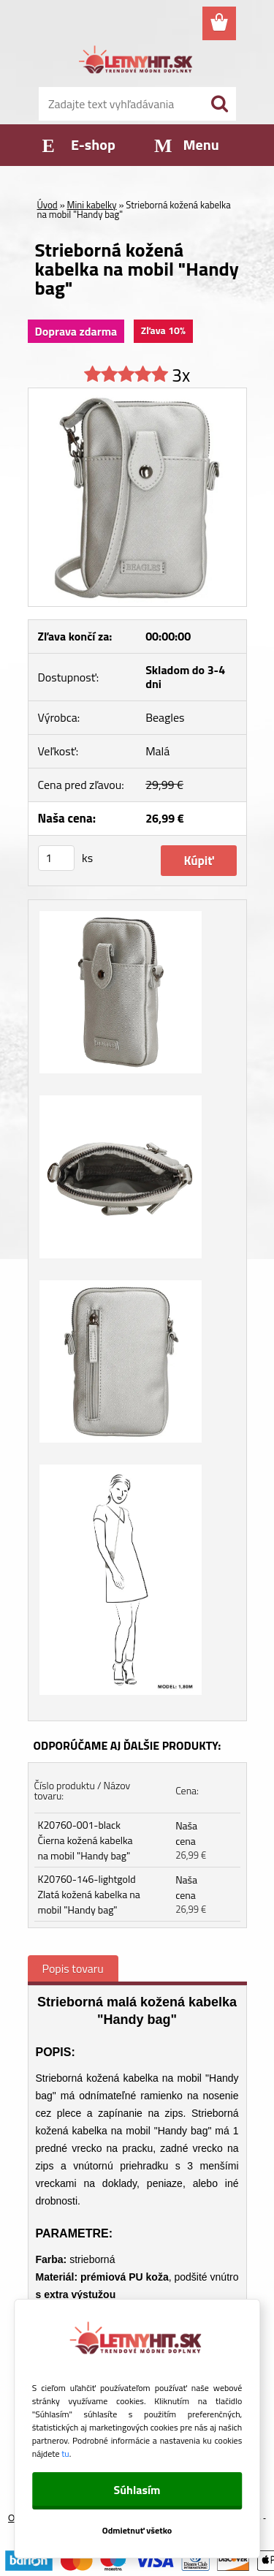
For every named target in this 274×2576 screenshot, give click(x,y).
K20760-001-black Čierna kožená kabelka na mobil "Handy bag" (85, 1840)
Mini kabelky (92, 204)
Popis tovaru (73, 1968)
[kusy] (56, 858)
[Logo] (137, 62)
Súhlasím (136, 2489)
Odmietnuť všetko (137, 2530)
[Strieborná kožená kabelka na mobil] (137, 394)
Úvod (47, 204)
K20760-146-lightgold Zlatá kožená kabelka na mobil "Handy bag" (89, 1894)
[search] (219, 104)
